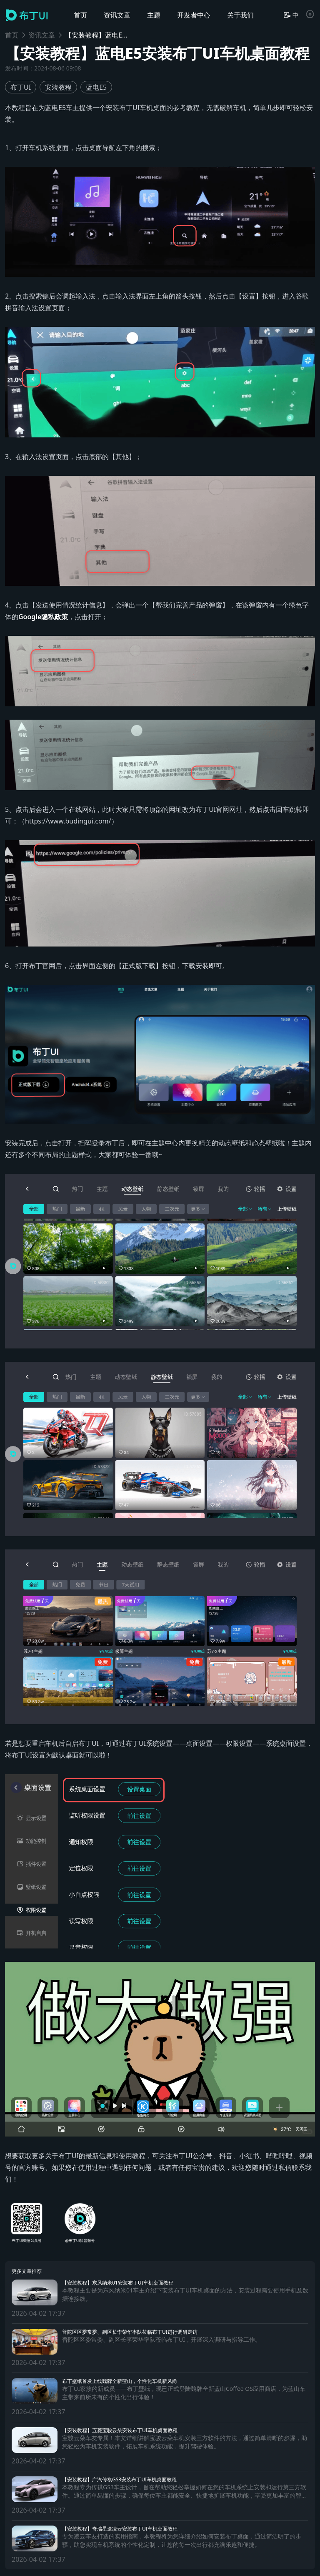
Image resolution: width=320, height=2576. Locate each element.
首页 (11, 35)
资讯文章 (41, 35)
